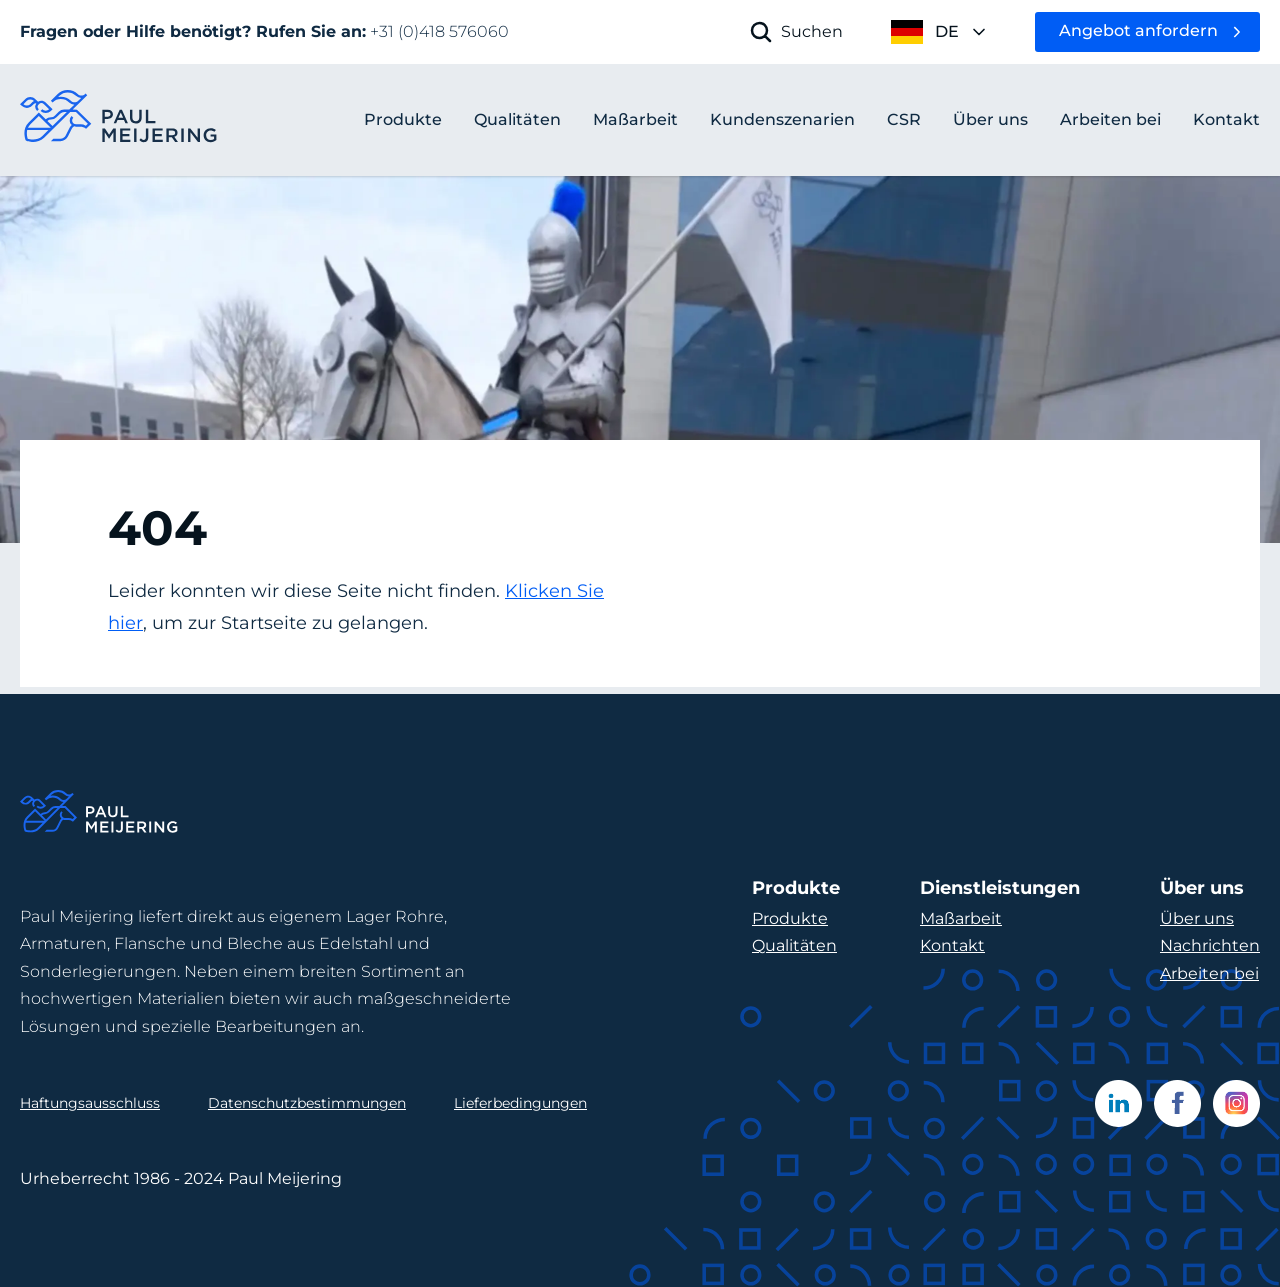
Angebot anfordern (1138, 30)
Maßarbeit (961, 918)
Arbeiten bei (1209, 973)
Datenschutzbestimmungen (307, 1103)
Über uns (1197, 918)
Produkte (403, 119)
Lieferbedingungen (520, 1103)
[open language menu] (939, 32)
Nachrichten (1210, 945)
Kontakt (952, 945)
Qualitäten (794, 945)
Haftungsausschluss (90, 1103)
